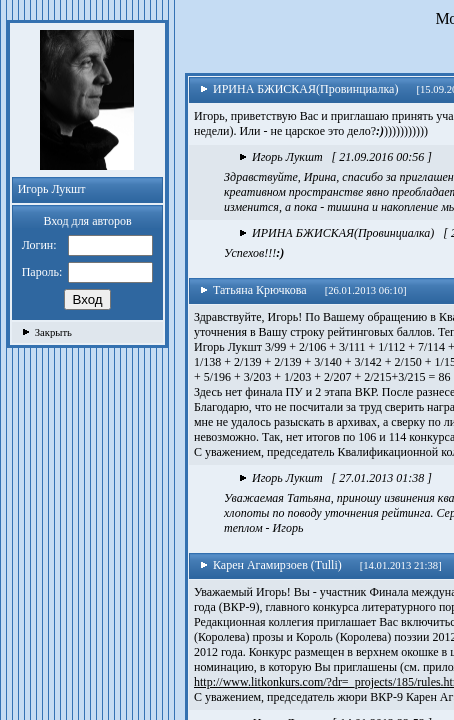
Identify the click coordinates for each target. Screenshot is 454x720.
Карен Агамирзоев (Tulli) (271, 565)
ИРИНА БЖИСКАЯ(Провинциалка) (299, 89)
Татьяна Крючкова (253, 290)
